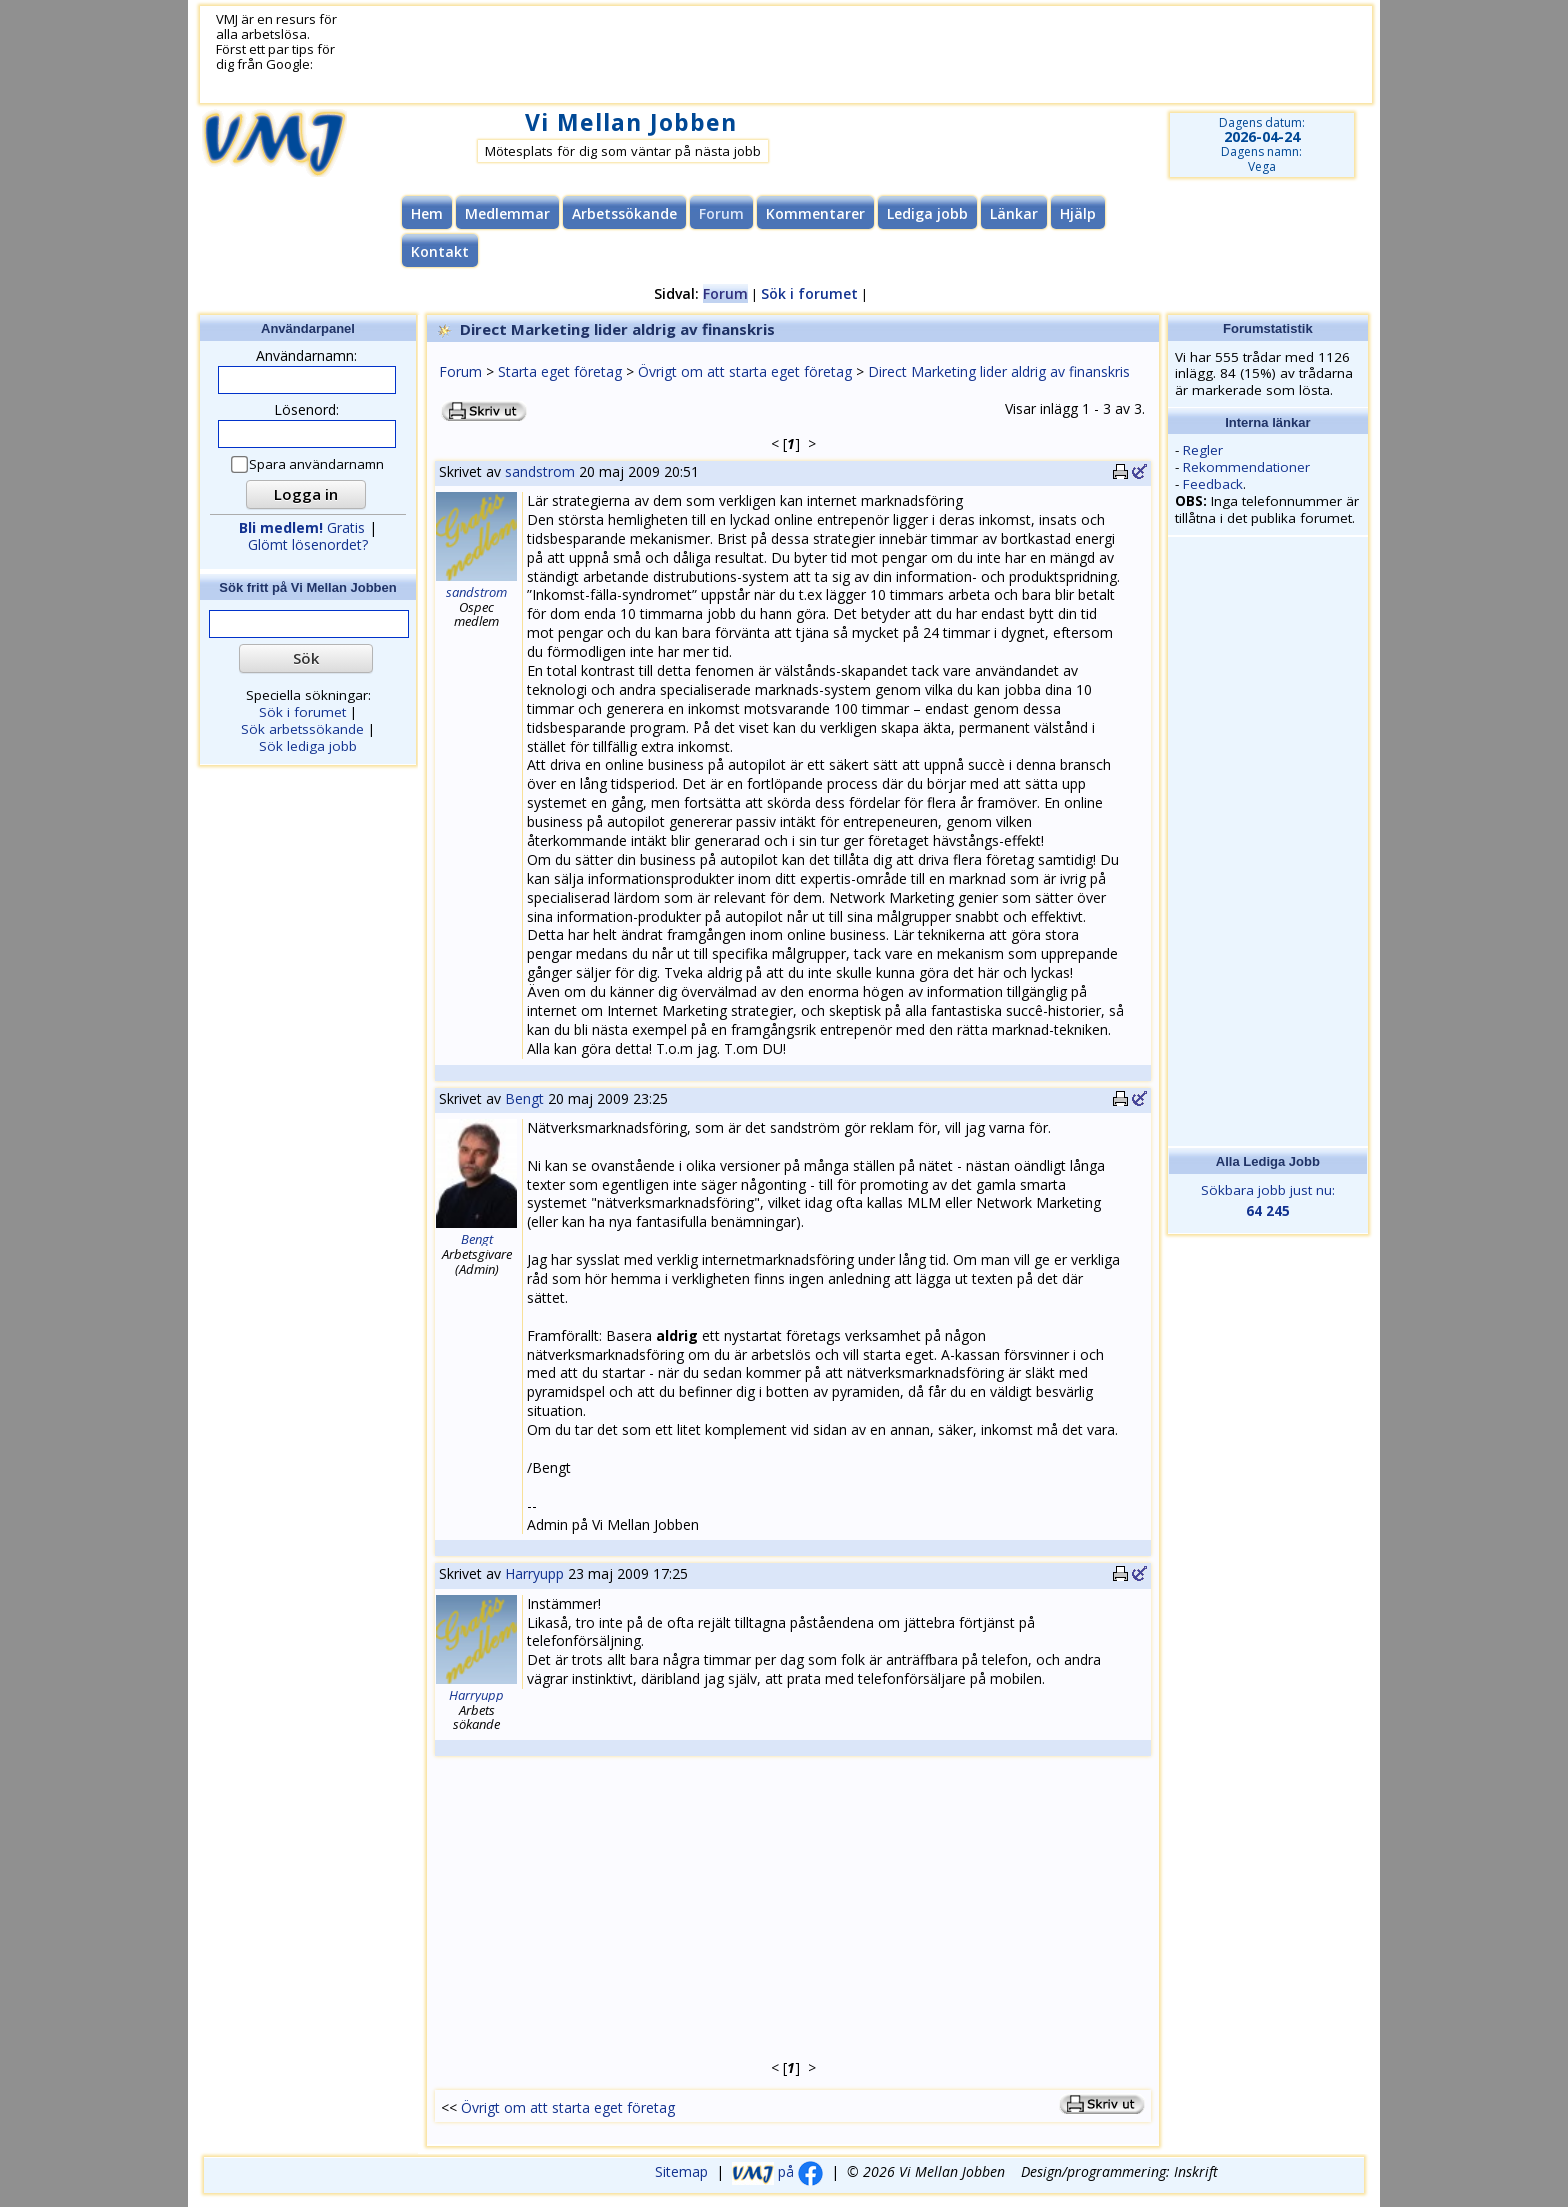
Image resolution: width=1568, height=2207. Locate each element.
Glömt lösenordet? (308, 544)
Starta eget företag (560, 371)
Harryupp (534, 1573)
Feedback (1213, 484)
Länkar (1014, 213)
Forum (460, 371)
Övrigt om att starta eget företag (745, 371)
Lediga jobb (927, 213)
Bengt (524, 1098)
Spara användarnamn (308, 464)
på (777, 2171)
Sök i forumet (809, 293)
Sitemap (681, 2171)
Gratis (302, 527)
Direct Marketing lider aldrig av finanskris (999, 371)
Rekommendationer (1246, 467)
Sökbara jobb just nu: (1268, 1201)
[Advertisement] (831, 55)
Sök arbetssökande (302, 729)
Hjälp (1078, 213)
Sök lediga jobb (308, 746)
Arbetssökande (624, 213)
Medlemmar (507, 213)
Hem (427, 213)
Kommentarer (815, 213)
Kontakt (440, 251)
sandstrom (540, 471)
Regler (1203, 450)
